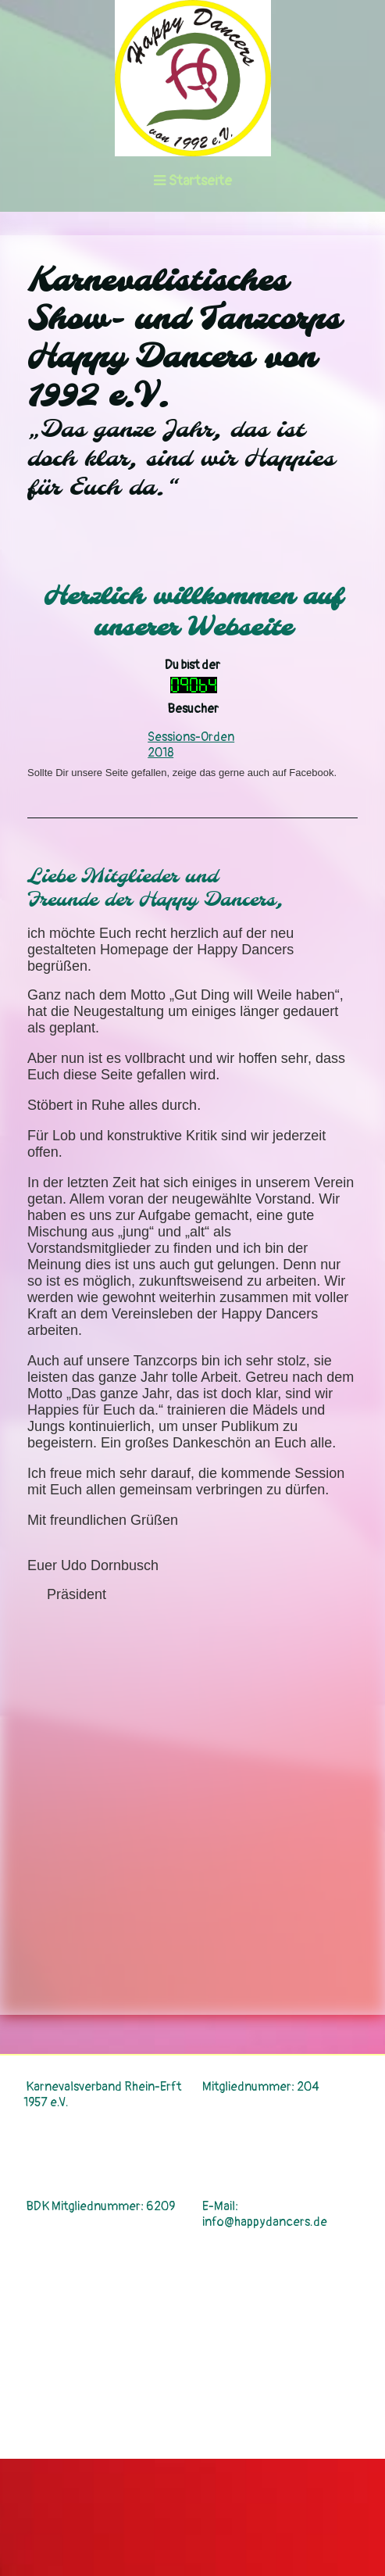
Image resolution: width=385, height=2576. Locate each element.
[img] (192, 78)
